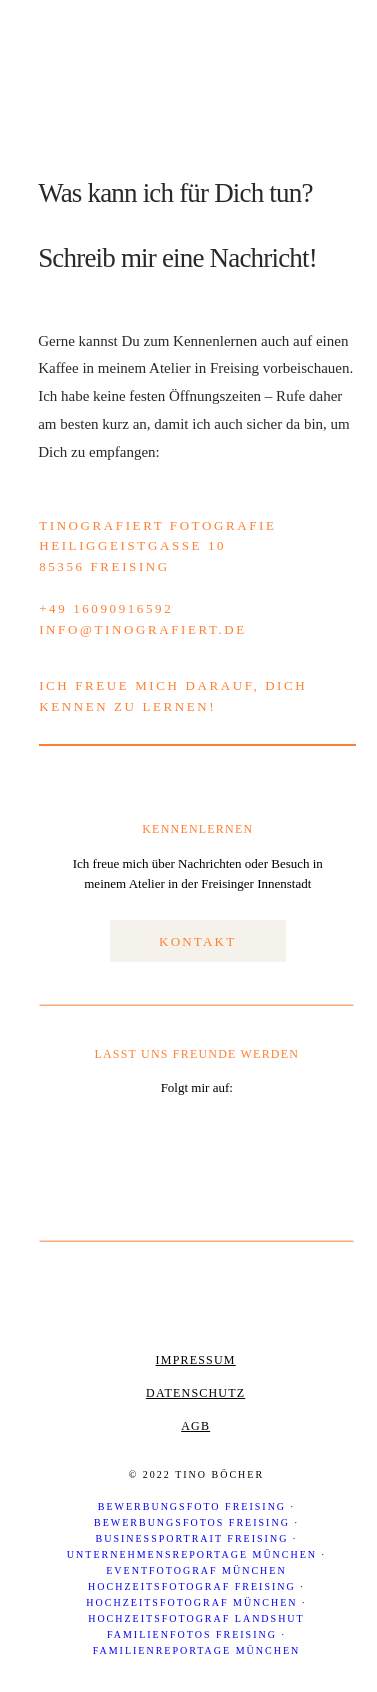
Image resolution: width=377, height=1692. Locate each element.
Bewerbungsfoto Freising (192, 1506)
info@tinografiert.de (143, 629)
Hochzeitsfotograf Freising (192, 1586)
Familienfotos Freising (192, 1634)
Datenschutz (195, 1393)
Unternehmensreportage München (192, 1554)
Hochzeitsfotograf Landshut (196, 1618)
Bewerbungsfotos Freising (192, 1522)
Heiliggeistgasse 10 (132, 545)
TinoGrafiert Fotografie (157, 525)
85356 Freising (104, 566)
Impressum (196, 1360)
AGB (195, 1426)
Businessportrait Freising (192, 1538)
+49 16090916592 (106, 608)
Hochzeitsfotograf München (191, 1602)
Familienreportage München (197, 1650)
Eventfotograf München (196, 1570)
